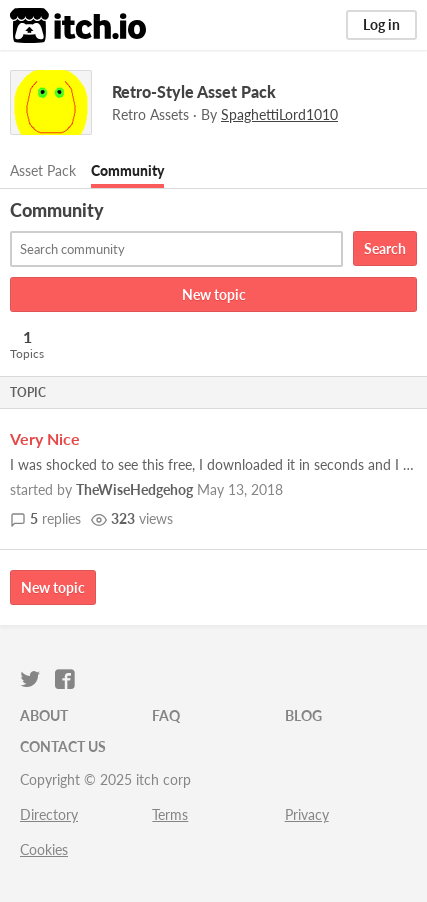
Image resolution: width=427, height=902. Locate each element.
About (44, 715)
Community (127, 170)
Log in (381, 24)
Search (385, 248)
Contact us (63, 746)
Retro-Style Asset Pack (194, 91)
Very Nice (45, 438)
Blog (303, 715)
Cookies (44, 849)
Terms (170, 814)
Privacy (307, 814)
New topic (214, 294)
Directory (49, 814)
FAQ (166, 715)
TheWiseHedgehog (134, 489)
